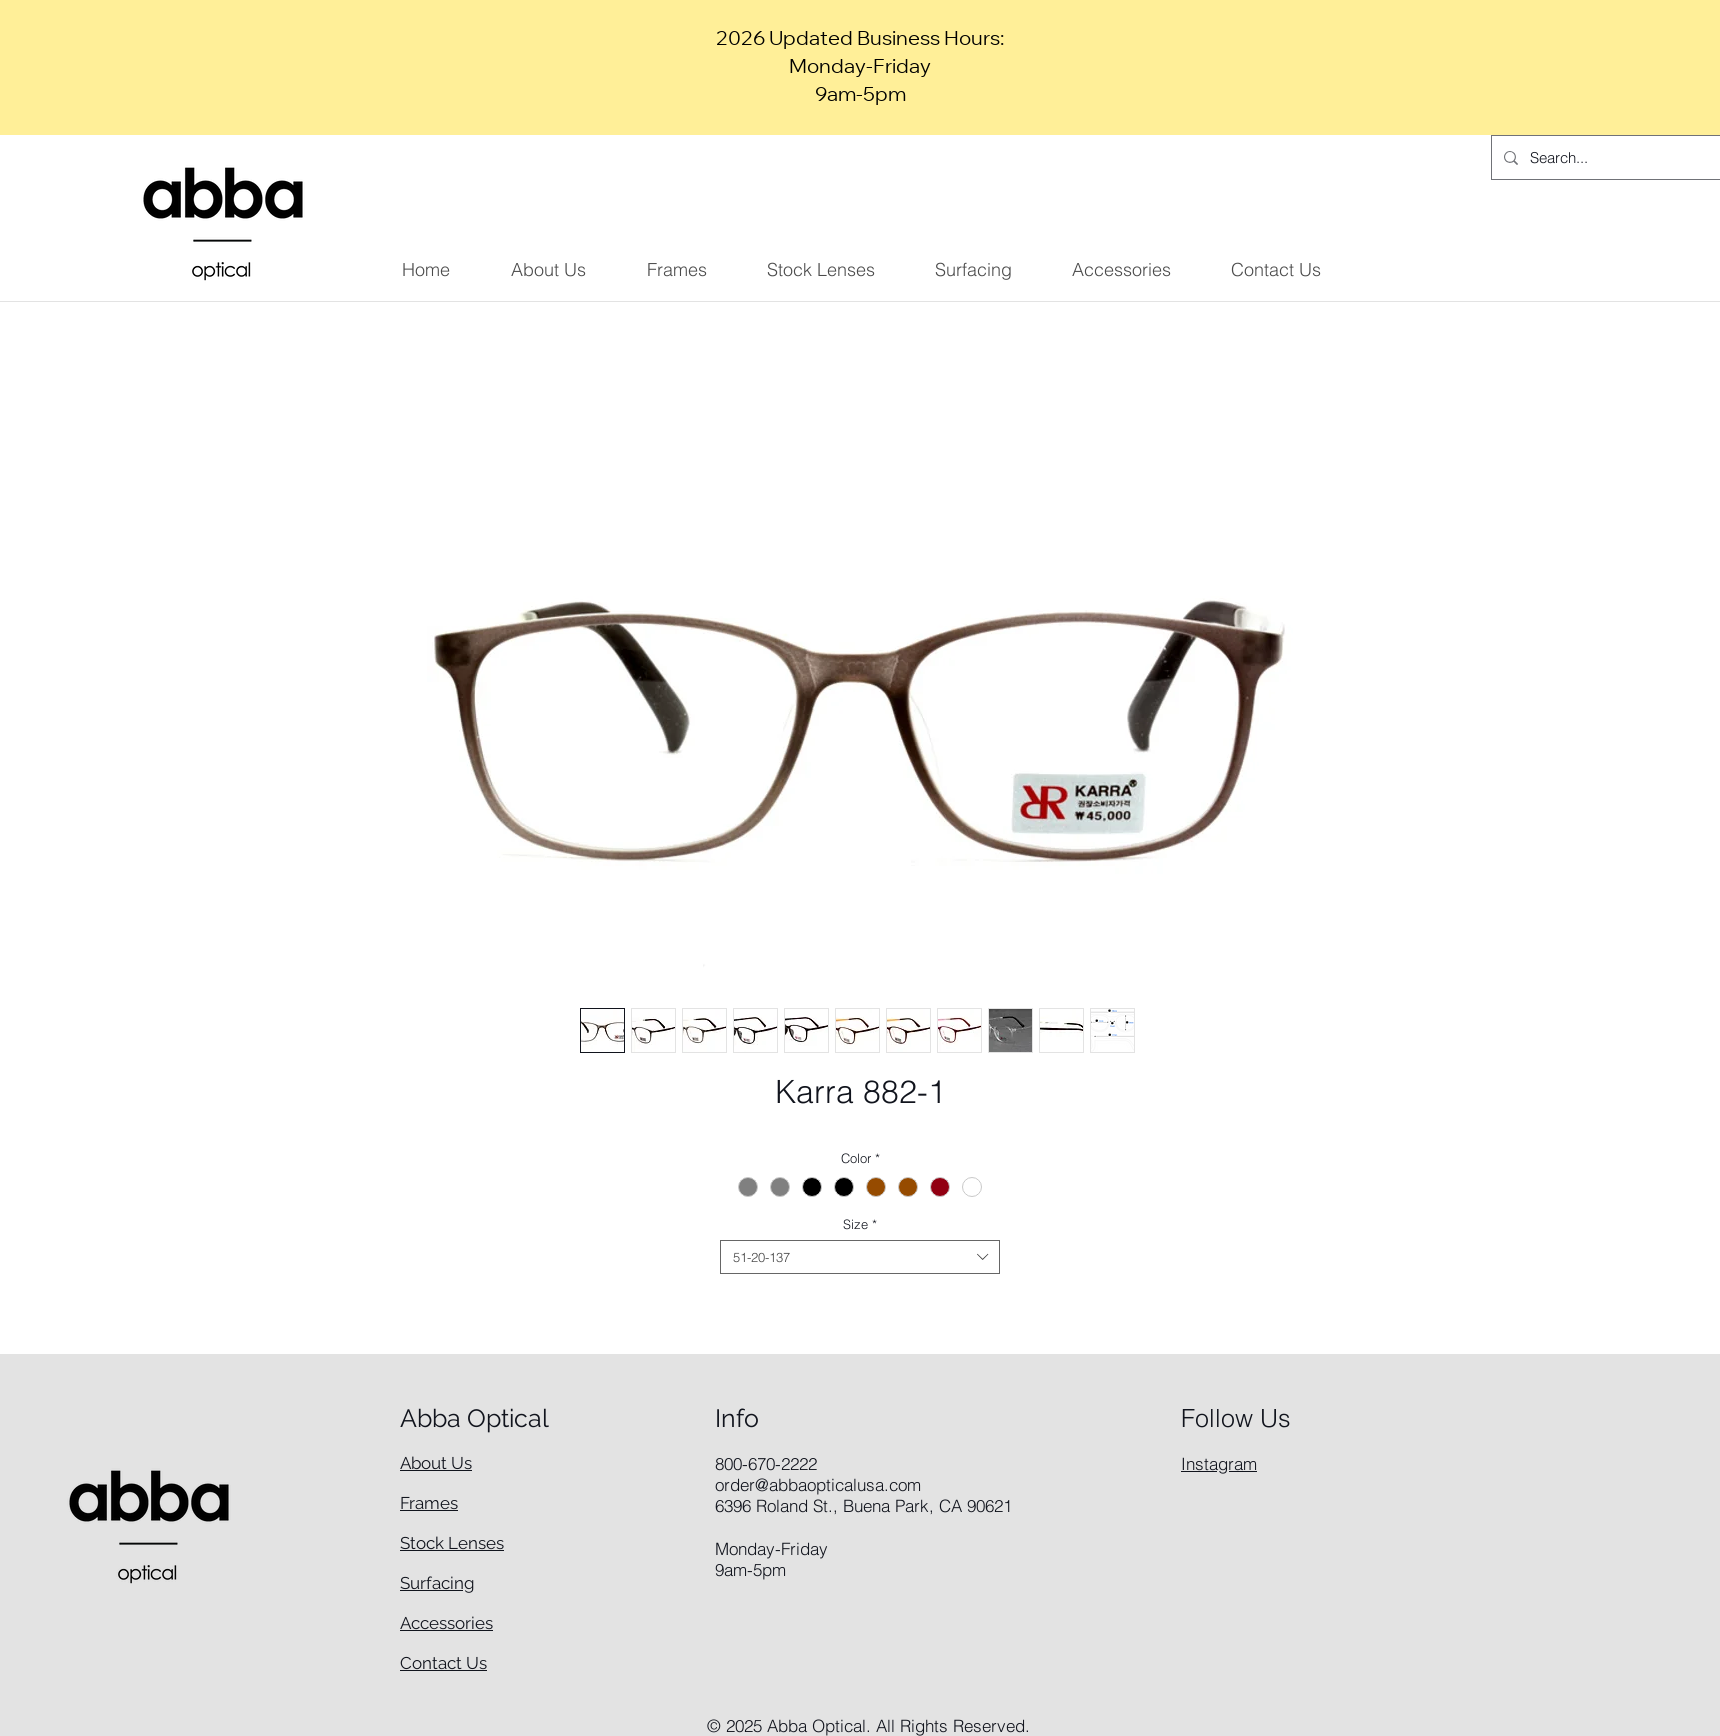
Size (860, 1224)
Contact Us (443, 1663)
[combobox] (860, 1257)
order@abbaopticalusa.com (818, 1484)
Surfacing (437, 1583)
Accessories (446, 1623)
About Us (436, 1463)
